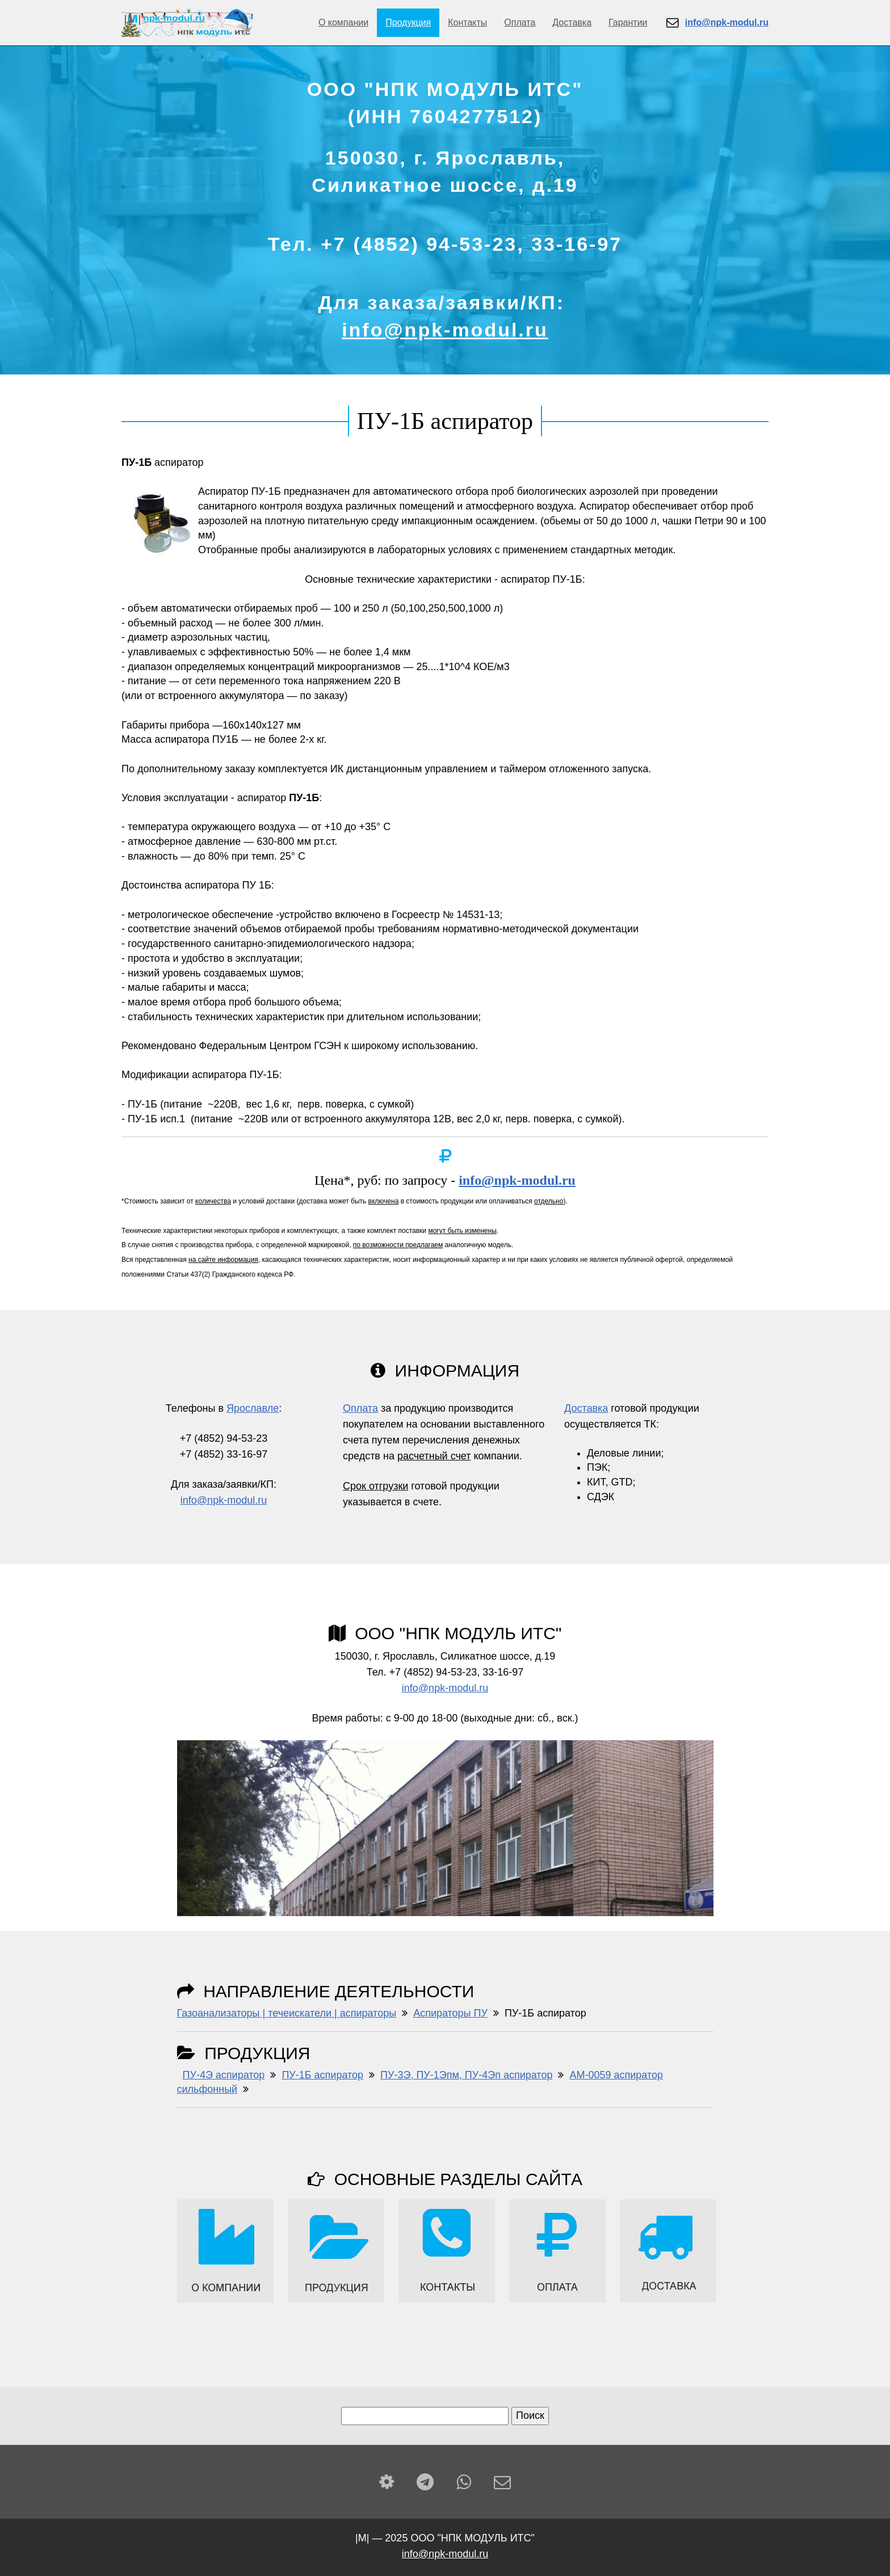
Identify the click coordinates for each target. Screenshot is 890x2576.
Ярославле (252, 1408)
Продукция (408, 22)
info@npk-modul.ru (445, 329)
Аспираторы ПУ (450, 2013)
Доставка (571, 22)
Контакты (467, 22)
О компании (343, 22)
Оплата (519, 22)
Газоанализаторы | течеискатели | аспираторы (287, 2013)
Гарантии (628, 22)
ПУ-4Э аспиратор (224, 2075)
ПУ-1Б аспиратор (322, 2075)
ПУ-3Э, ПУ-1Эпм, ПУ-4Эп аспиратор (466, 2075)
